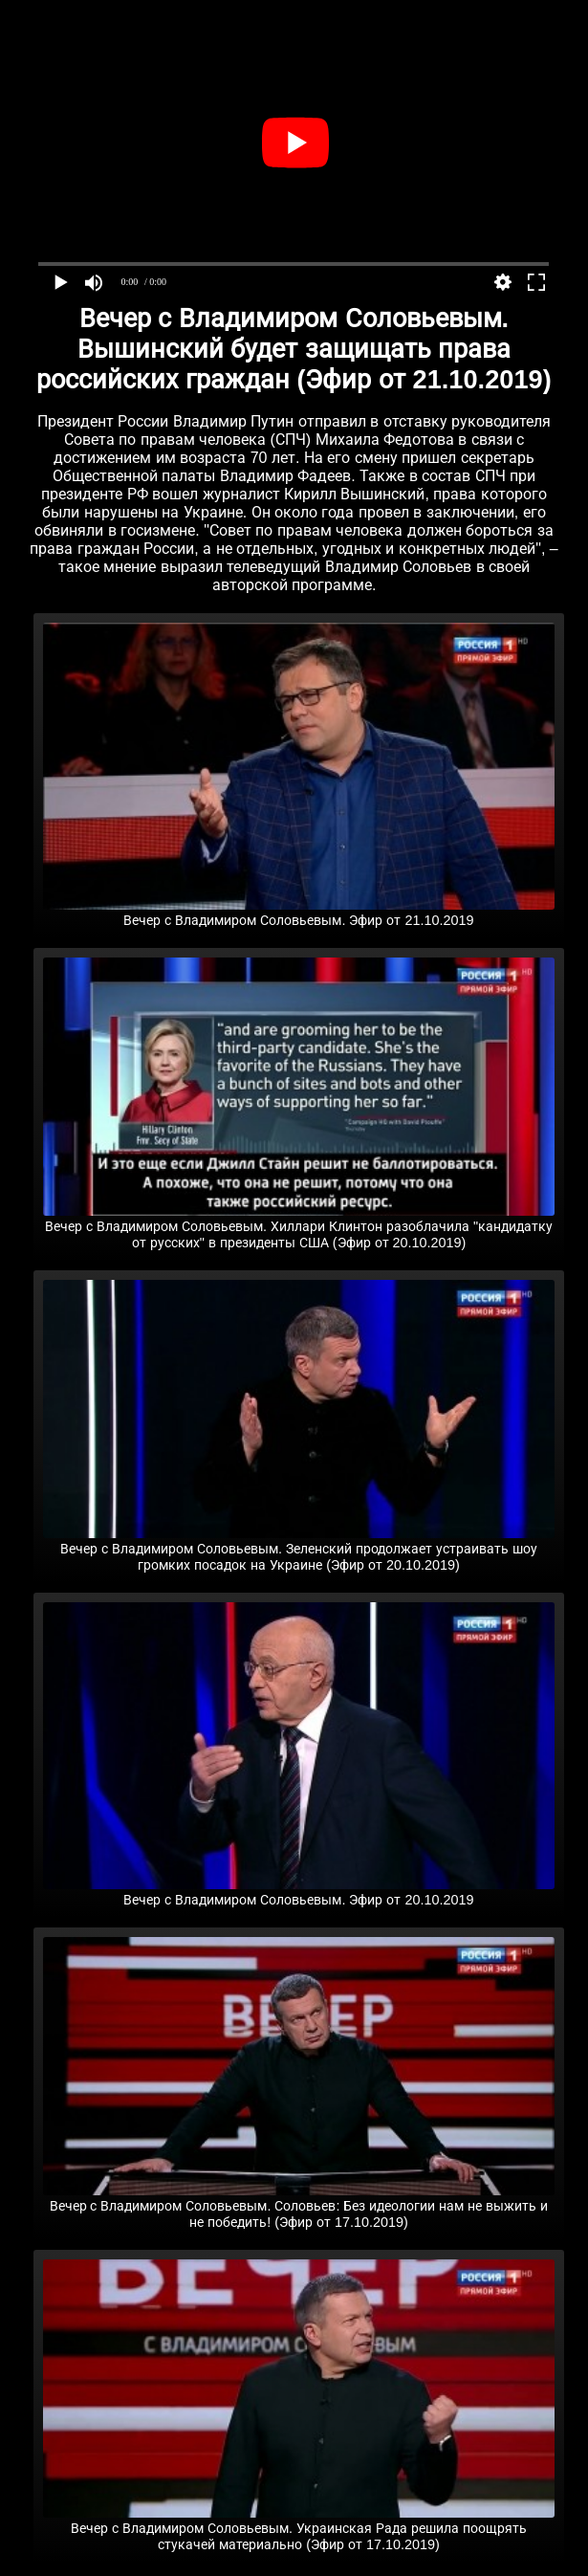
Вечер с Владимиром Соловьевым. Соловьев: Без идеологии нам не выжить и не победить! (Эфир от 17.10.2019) (298, 2206)
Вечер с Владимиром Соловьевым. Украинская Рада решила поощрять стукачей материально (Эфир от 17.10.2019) (298, 2528)
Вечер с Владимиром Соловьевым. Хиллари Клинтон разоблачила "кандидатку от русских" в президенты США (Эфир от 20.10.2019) (298, 1226)
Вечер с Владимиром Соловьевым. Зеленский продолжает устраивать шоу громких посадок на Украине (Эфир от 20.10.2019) (298, 1549)
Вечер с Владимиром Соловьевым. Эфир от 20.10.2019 (298, 1892)
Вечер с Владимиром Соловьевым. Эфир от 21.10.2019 (298, 912)
